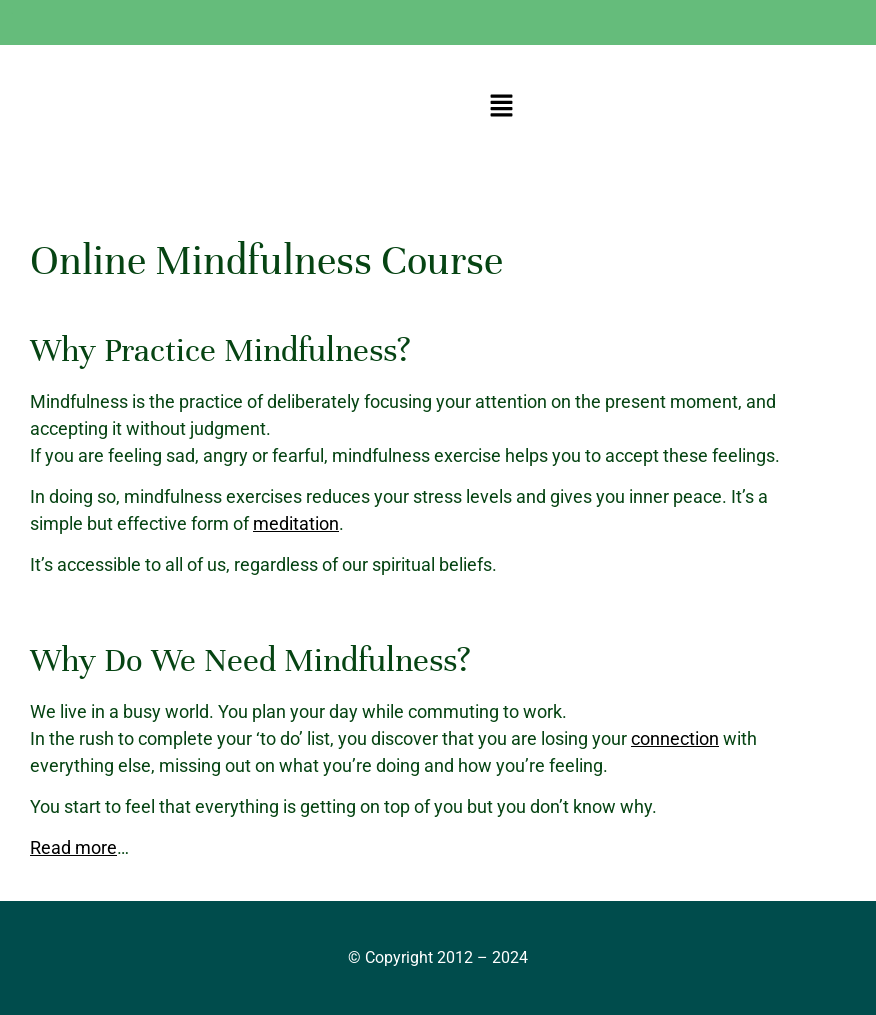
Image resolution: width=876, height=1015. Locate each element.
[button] (501, 107)
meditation (296, 523)
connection (675, 738)
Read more (73, 847)
